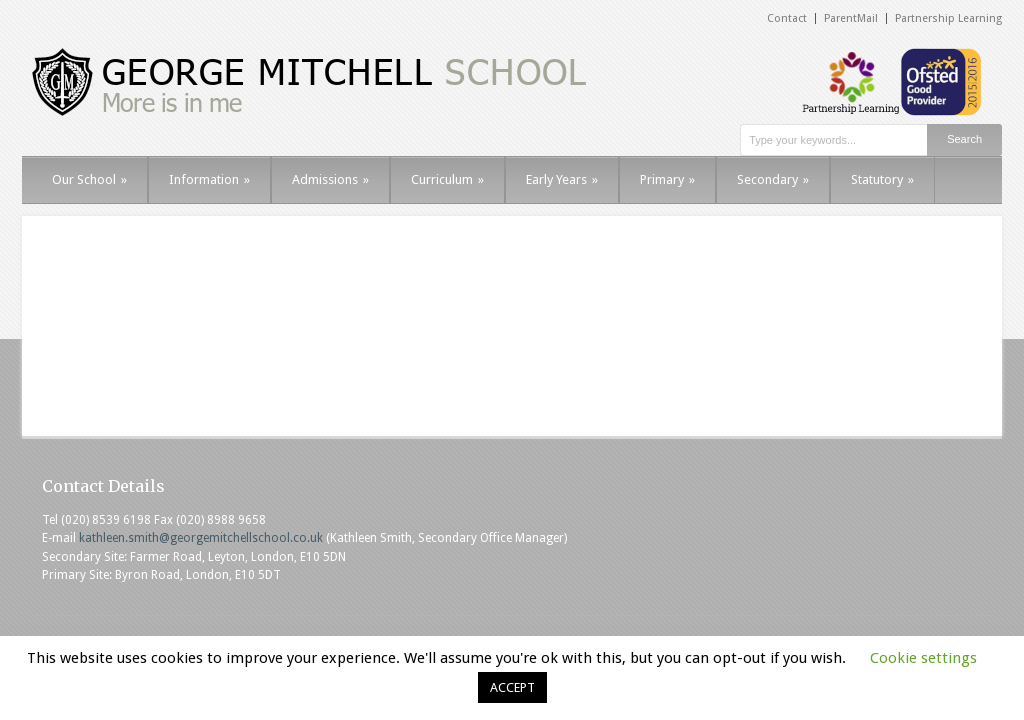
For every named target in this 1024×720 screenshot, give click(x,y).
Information (209, 179)
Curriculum (447, 179)
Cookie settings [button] (923, 658)
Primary (667, 179)
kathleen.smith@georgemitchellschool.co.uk (201, 538)
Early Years (562, 179)
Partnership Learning (948, 18)
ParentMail (851, 18)
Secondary (773, 179)
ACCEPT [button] (512, 687)
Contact (787, 18)
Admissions (330, 179)
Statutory (882, 179)
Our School (89, 179)
